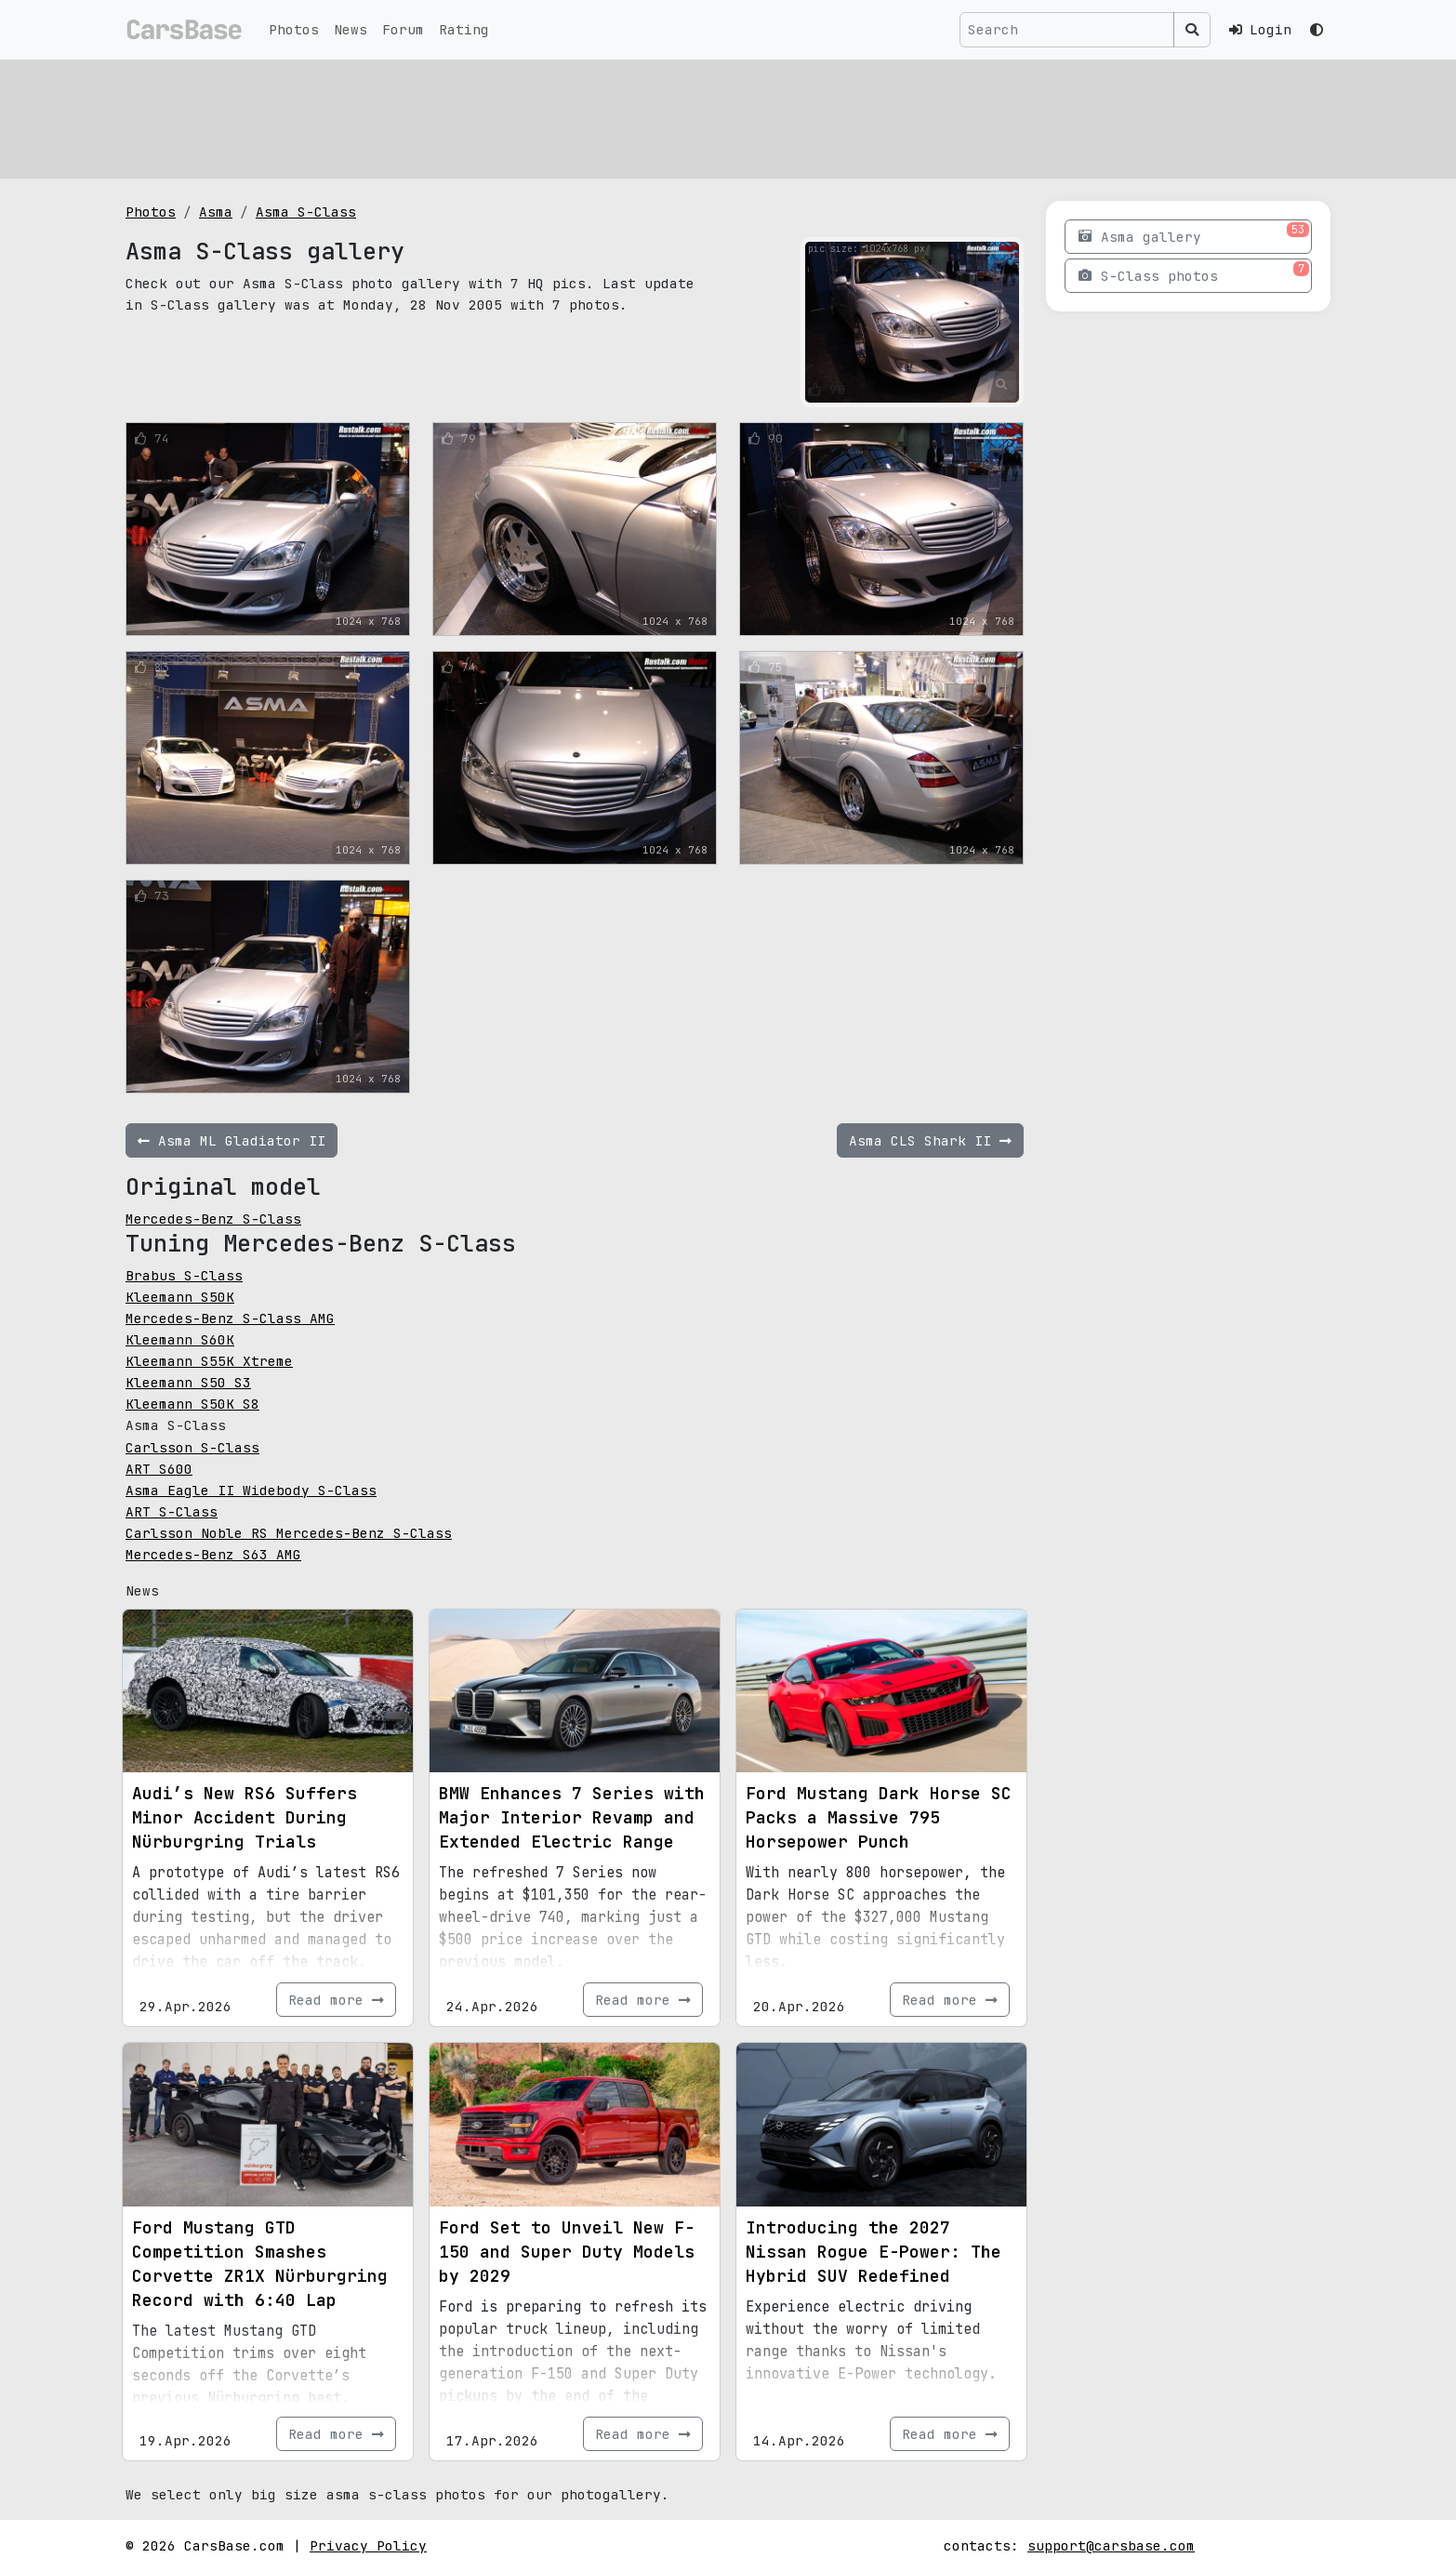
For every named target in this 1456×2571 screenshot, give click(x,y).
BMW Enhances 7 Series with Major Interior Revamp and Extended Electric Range (572, 1817)
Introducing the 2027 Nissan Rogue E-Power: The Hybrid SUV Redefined (873, 2251)
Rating (464, 29)
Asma (215, 211)
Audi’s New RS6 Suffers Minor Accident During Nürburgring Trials (244, 1817)
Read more (336, 1999)
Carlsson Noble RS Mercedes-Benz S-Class (289, 1533)
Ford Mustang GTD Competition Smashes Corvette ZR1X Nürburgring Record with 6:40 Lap (260, 2264)
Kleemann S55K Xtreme (209, 1361)
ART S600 (159, 1469)
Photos (294, 29)
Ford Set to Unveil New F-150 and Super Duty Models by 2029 (567, 2251)
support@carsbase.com (1111, 2545)
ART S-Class (172, 1511)
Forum (403, 29)
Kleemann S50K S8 (192, 1403)
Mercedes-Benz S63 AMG (213, 1554)
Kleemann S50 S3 (188, 1382)
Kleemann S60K (180, 1339)
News (350, 29)
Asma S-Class (306, 211)
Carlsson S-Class (192, 1447)
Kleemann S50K (180, 1296)
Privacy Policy (368, 2545)
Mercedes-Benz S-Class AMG (230, 1318)
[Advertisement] (683, 116)
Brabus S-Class (184, 1275)
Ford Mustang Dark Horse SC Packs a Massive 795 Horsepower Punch (879, 1817)
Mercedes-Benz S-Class (213, 1218)
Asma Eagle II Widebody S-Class (251, 1490)
